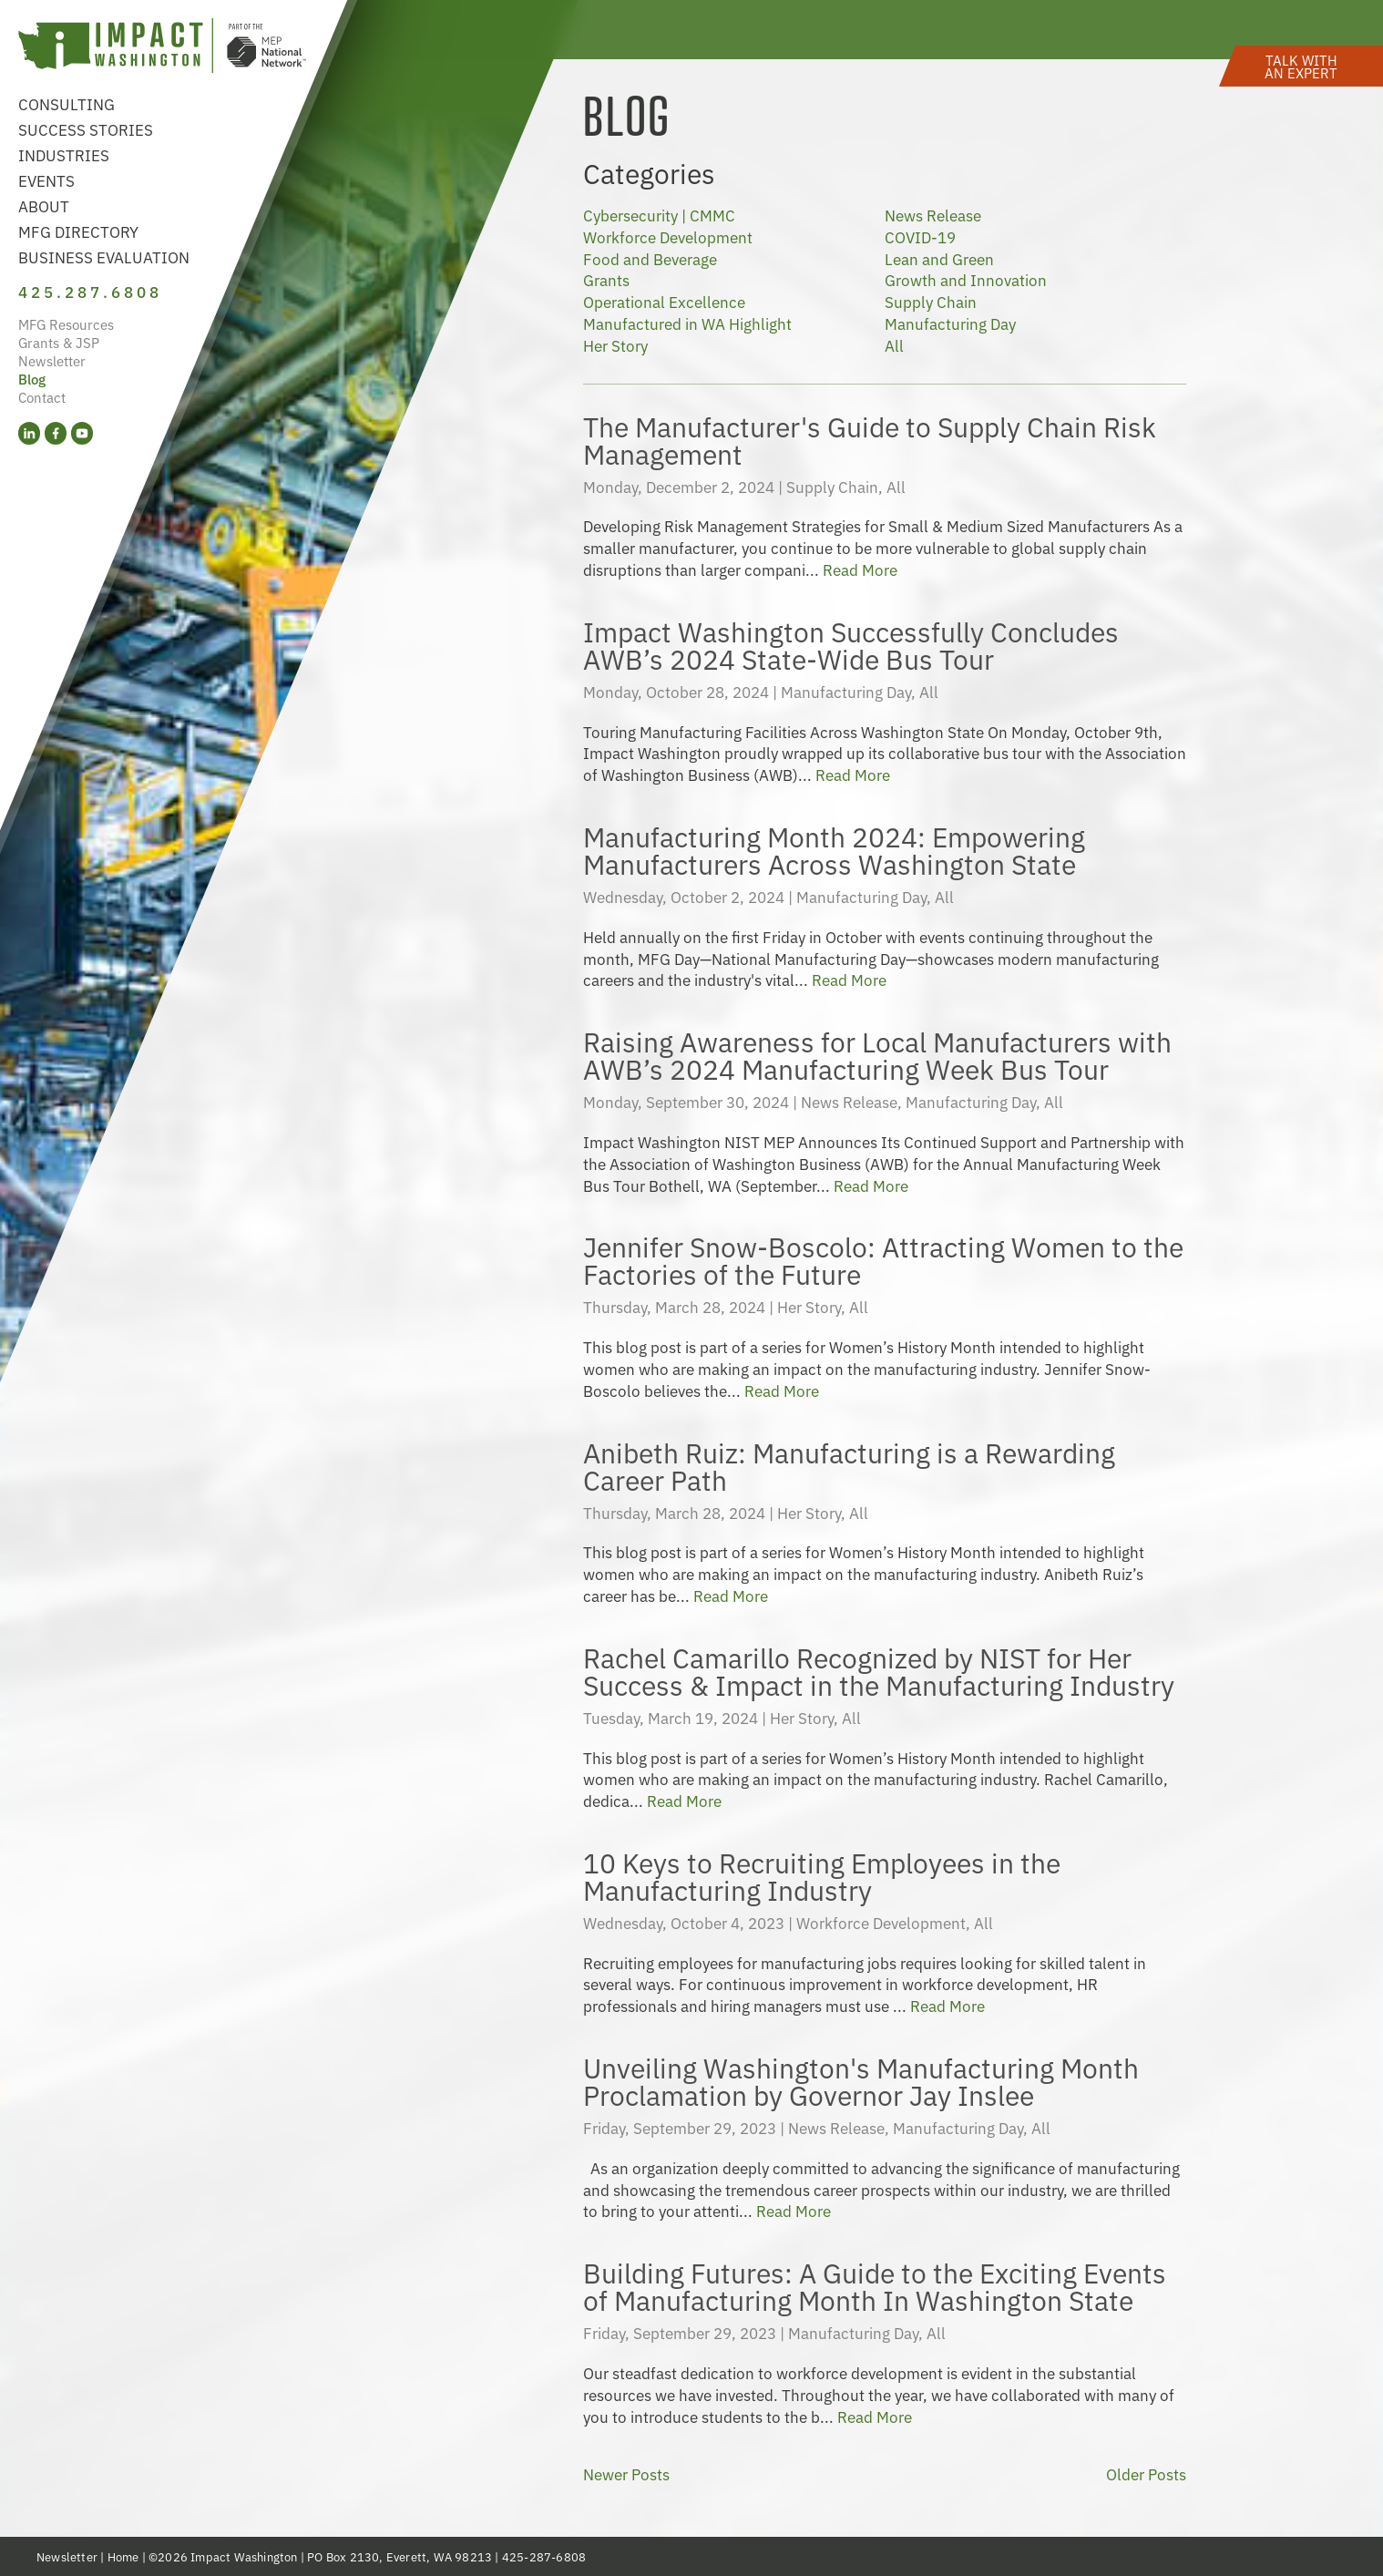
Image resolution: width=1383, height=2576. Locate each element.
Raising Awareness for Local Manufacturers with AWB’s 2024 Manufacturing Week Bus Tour (877, 1054)
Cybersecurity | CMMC (659, 214)
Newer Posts (626, 2474)
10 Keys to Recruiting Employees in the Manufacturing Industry (821, 1875)
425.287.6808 (90, 291)
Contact (42, 397)
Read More (860, 569)
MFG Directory (78, 231)
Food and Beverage (650, 258)
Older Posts (1146, 2474)
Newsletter (52, 360)
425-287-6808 (544, 2556)
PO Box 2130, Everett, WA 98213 (399, 2556)
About (43, 205)
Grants (606, 279)
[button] (1301, 66)
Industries (63, 154)
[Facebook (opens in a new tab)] (56, 433)
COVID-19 (920, 236)
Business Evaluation (104, 256)
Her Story (615, 345)
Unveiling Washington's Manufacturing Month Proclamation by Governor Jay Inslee (861, 2080)
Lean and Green (939, 258)
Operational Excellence (664, 301)
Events (46, 180)
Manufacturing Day (950, 323)
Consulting (66, 103)
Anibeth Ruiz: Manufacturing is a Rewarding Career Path (849, 1465)
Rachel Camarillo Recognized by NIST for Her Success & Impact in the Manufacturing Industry (878, 1670)
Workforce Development (668, 236)
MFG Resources (66, 324)
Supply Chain (931, 301)
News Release (933, 214)
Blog (32, 378)
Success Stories (85, 129)
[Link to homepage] (162, 47)
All (894, 345)
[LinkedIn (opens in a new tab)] (29, 433)
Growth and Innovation (966, 279)
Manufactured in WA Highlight (687, 323)
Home (123, 2556)
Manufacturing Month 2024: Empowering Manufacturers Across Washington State (834, 849)
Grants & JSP (58, 342)
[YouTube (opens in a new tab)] (82, 433)
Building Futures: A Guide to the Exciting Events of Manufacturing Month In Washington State (874, 2285)
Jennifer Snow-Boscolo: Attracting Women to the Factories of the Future (883, 1259)
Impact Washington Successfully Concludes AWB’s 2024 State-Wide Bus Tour (851, 644)
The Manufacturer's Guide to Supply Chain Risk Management (869, 438)
